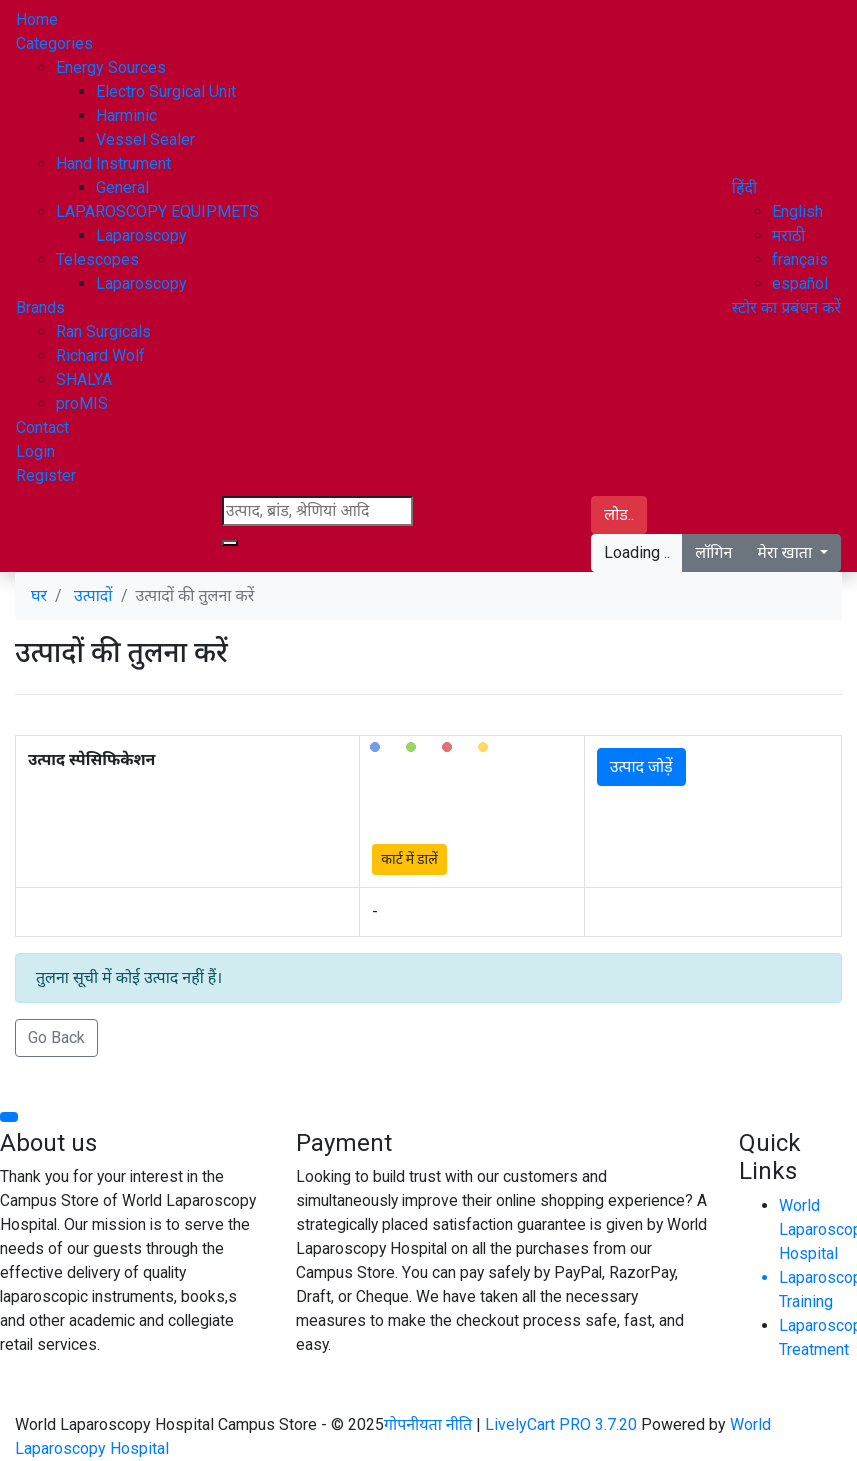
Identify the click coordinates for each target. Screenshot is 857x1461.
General (122, 187)
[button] (744, 187)
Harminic (126, 115)
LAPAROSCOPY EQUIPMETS (157, 211)
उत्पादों (93, 595)
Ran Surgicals (103, 331)
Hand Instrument (113, 163)
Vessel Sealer (145, 139)
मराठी (789, 235)
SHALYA (84, 379)
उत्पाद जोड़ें (641, 766)
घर (39, 595)
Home (37, 19)
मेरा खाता (786, 552)
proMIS (82, 403)
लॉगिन (713, 552)
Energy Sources (111, 67)
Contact (42, 427)
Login (35, 451)
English (797, 211)
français (800, 259)
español (800, 283)
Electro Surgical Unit (166, 91)
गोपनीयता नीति (430, 1424)
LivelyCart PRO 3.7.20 (561, 1424)
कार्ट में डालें (409, 859)
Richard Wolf (100, 355)
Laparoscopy (141, 235)
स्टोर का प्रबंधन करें (786, 307)
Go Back (56, 1037)
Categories (54, 43)
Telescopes (97, 259)
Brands (40, 307)
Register (46, 475)
